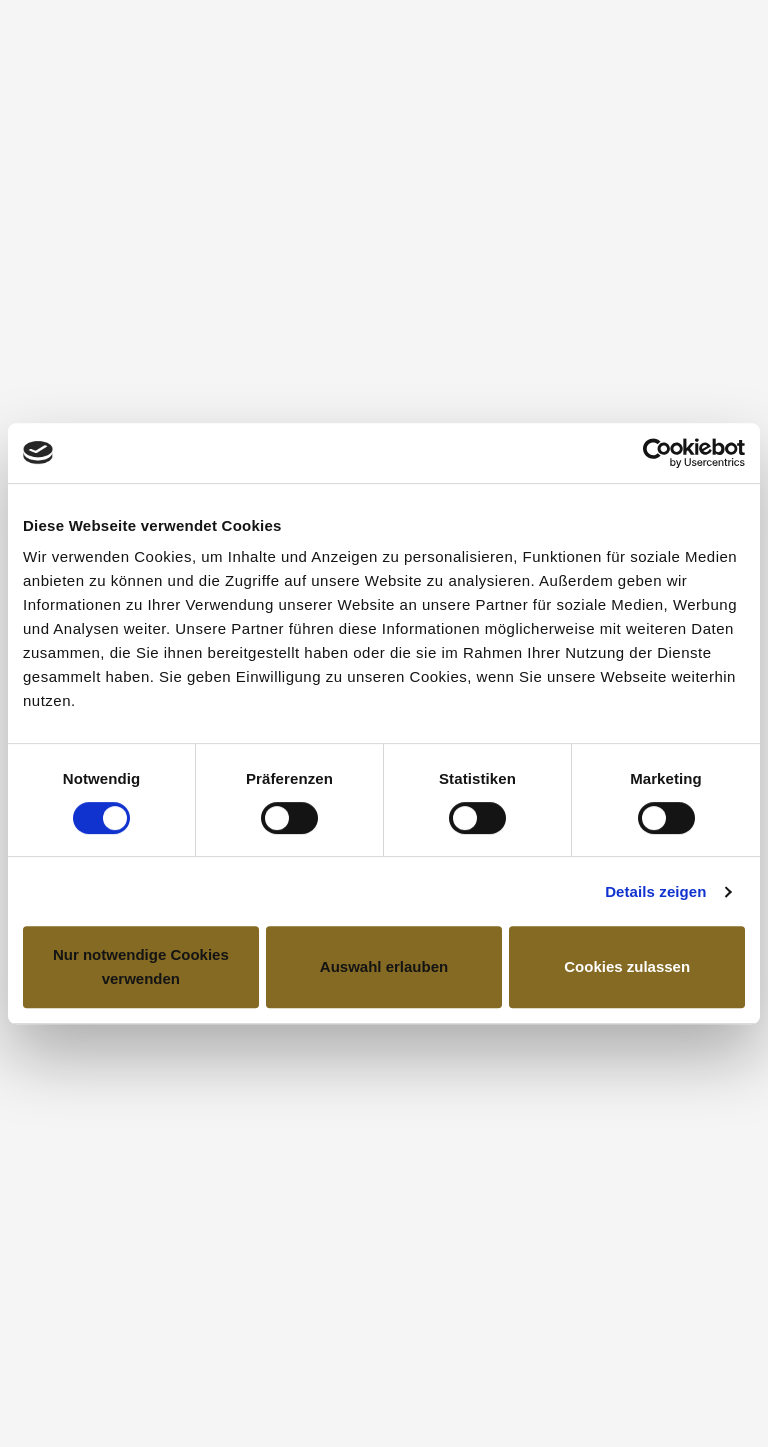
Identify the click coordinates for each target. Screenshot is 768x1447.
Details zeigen (655, 891)
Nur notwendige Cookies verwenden (141, 966)
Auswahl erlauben (384, 966)
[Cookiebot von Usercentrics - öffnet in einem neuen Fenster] (657, 453)
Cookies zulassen (627, 966)
